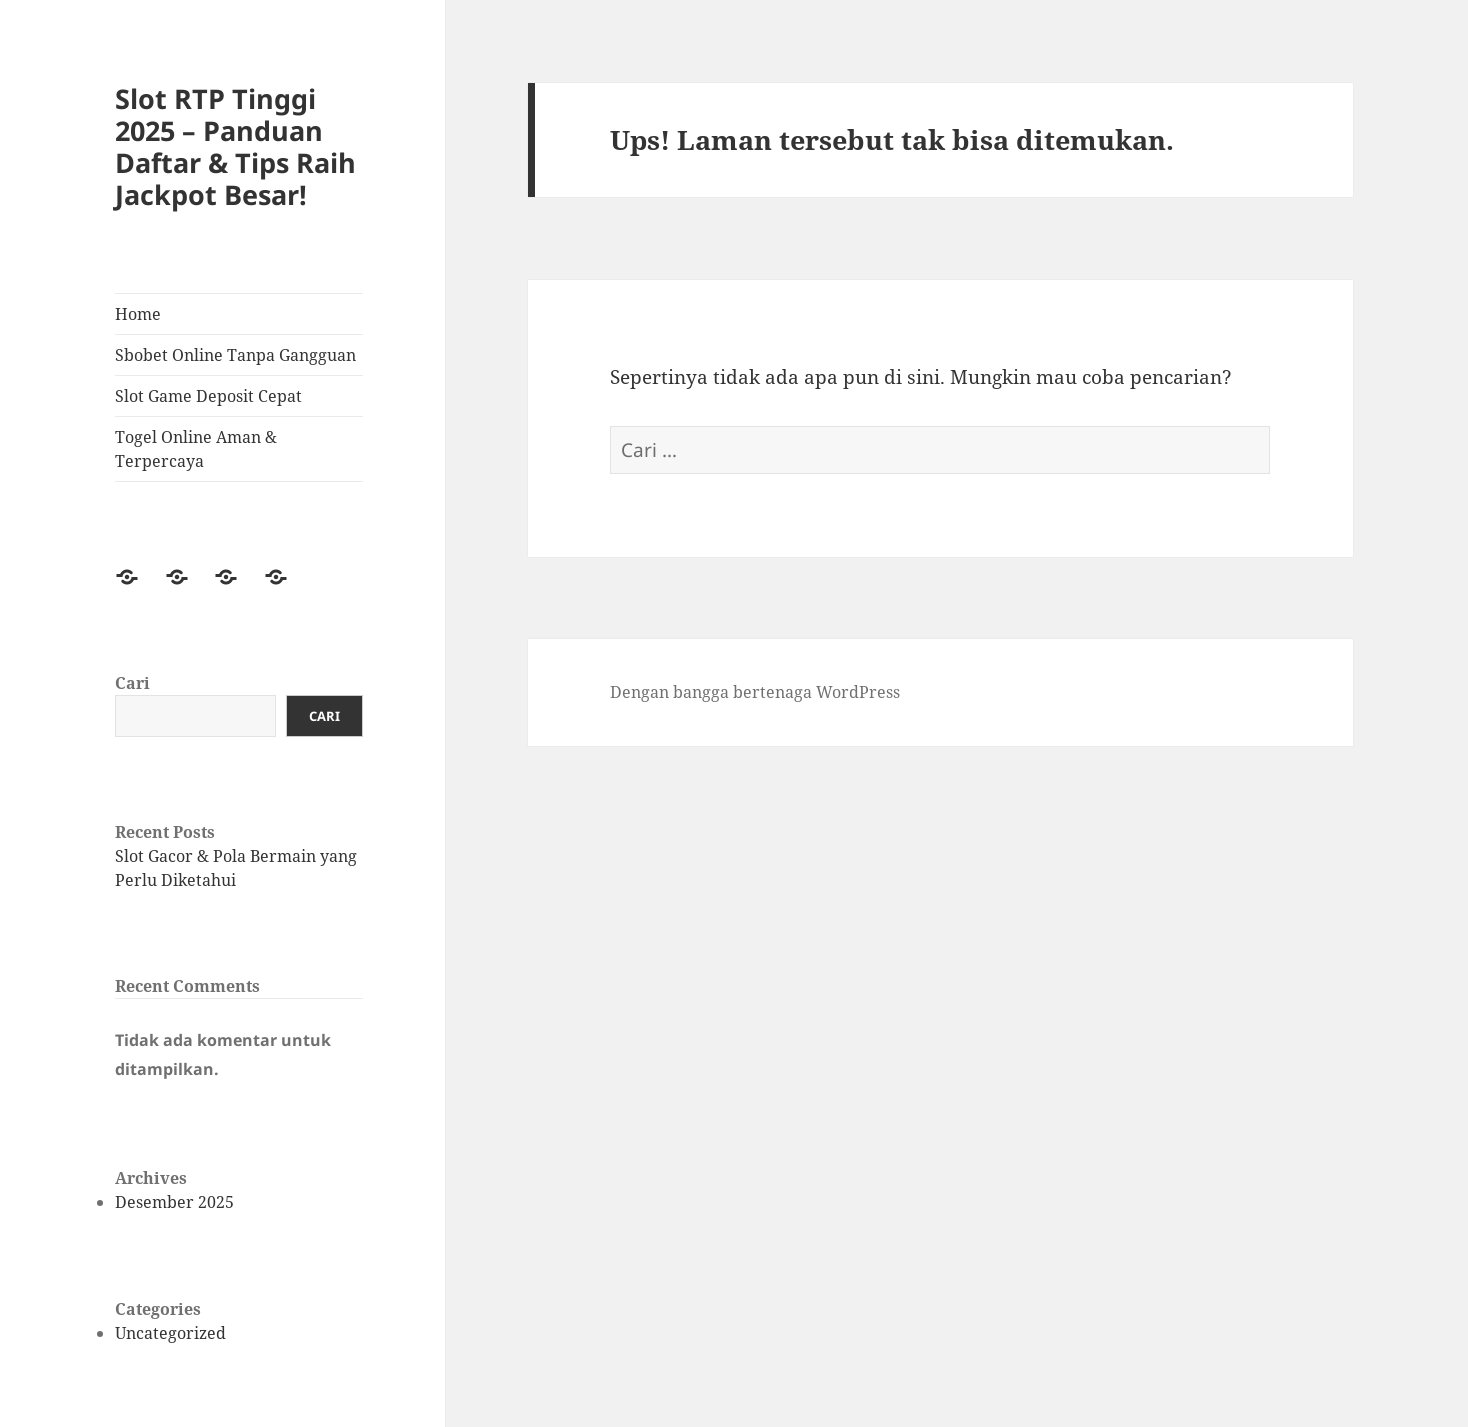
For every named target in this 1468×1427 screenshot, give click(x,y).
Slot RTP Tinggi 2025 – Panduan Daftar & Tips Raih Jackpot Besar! (235, 146)
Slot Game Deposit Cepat (208, 396)
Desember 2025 (174, 1202)
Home (138, 314)
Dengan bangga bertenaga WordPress (755, 692)
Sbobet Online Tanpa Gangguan (235, 355)
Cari (132, 683)
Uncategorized (170, 1333)
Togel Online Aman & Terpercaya (196, 449)
